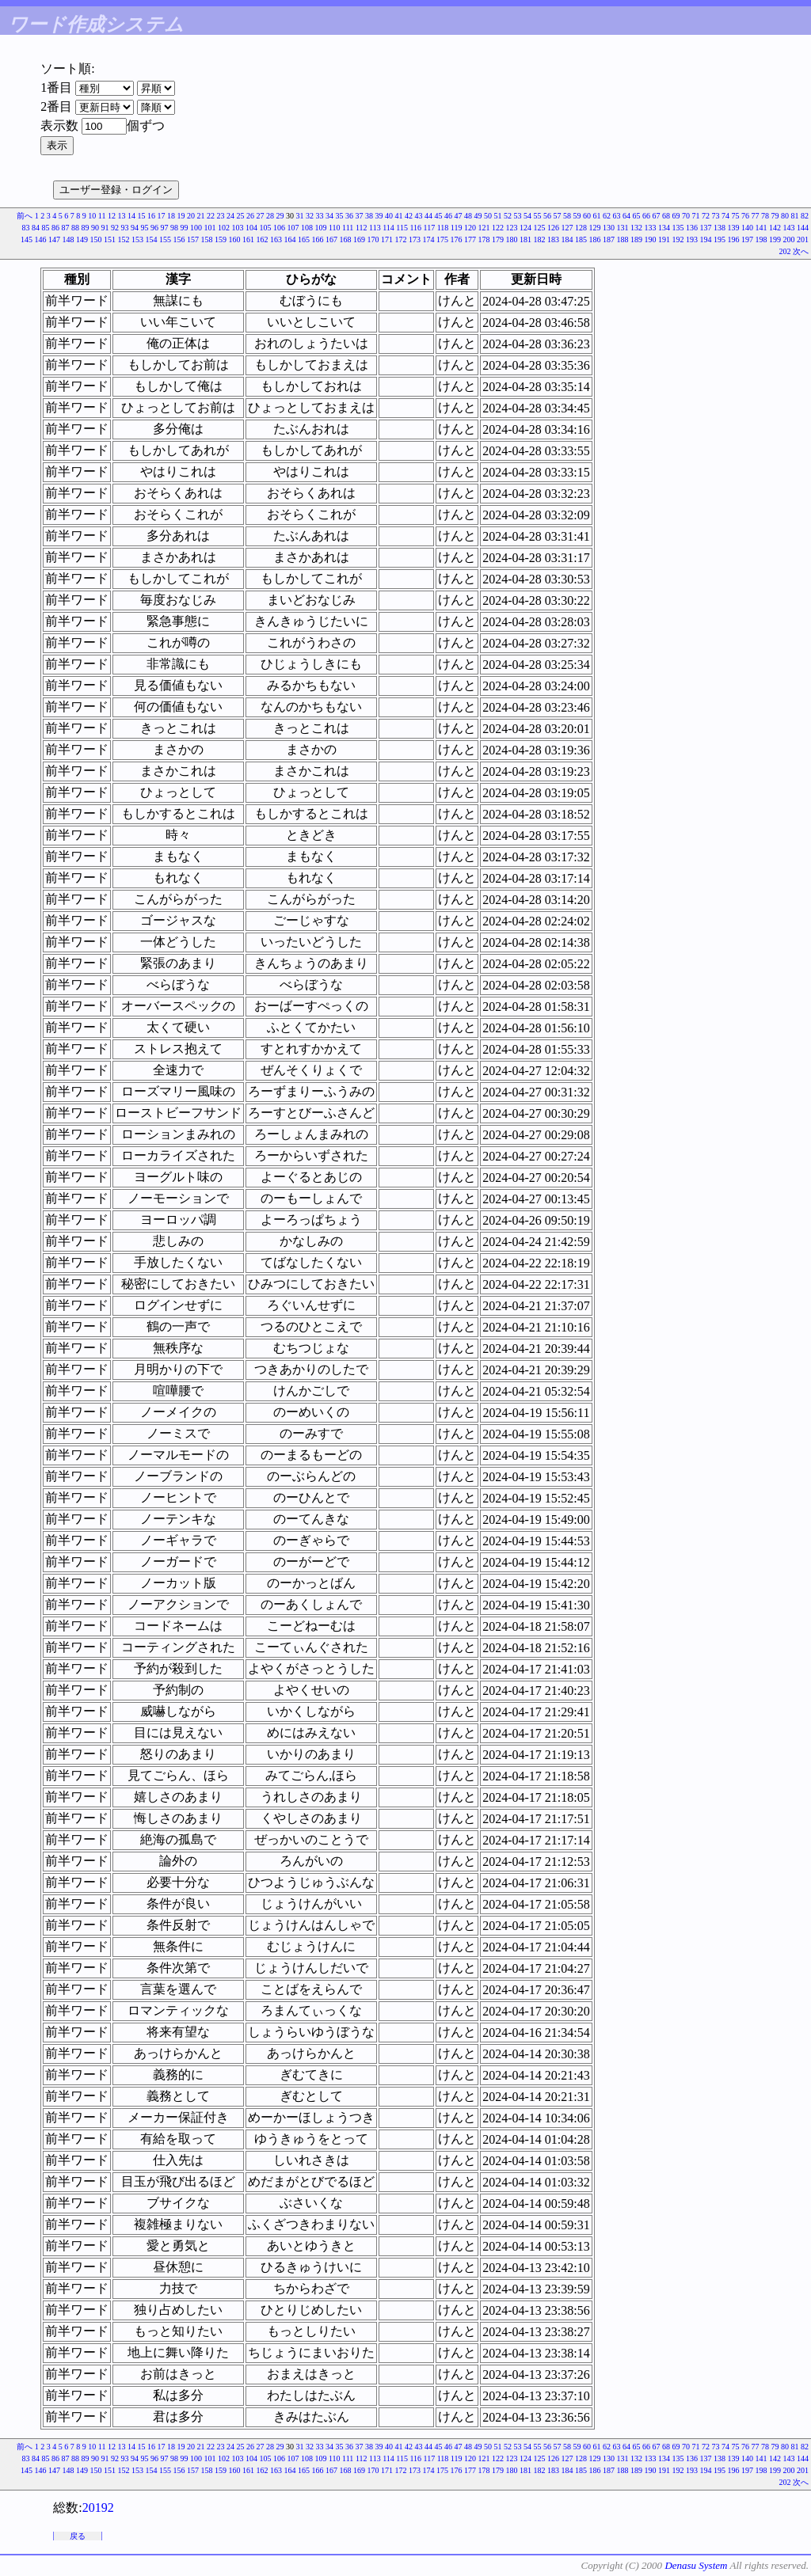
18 (171, 215)
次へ (801, 251)
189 (636, 239)
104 (251, 227)
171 (387, 239)
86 (55, 227)
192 (678, 239)
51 (498, 215)
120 (470, 227)
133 (651, 227)
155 (165, 239)
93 (124, 227)
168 (346, 239)
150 (96, 239)
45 (439, 215)
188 (623, 239)
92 (115, 227)
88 (75, 227)
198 (761, 239)
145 (26, 239)
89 (85, 227)
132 (636, 227)
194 (706, 239)
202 (785, 251)
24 (230, 215)
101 (209, 227)
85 (45, 227)
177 (470, 239)
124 (525, 227)
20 (191, 215)
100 (196, 227)
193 (692, 239)
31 (300, 215)
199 (775, 239)
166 (318, 239)
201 (803, 239)
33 (320, 215)
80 (785, 215)
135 (678, 227)
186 (595, 239)
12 (112, 215)
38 (369, 215)
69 (676, 215)
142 (775, 227)
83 (25, 227)
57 (558, 215)
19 (181, 215)
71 (696, 215)
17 (162, 215)
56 (547, 215)
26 (250, 215)
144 (803, 227)
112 (361, 227)
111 (347, 227)
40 (389, 215)
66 (646, 215)
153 (137, 239)
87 (65, 227)
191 (664, 239)
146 (41, 239)
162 (262, 239)
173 (415, 239)
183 (553, 239)
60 (587, 215)
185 (581, 239)
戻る (78, 2536)
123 (512, 227)
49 (478, 215)
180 (512, 239)
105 (265, 227)
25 (241, 215)
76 (745, 215)
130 (609, 227)
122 (498, 227)
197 (747, 239)
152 (124, 239)
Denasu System (695, 2565)
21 (201, 215)
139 (734, 227)
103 (237, 227)
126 (553, 227)
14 (131, 215)
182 (540, 239)
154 (152, 239)
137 (706, 227)
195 (719, 239)
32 (310, 215)
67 (657, 215)
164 (290, 239)
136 (692, 227)
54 (527, 215)
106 (279, 227)
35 (340, 215)
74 (725, 215)
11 (102, 215)
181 (525, 239)
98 (174, 227)
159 (221, 239)
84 (36, 227)
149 (82, 239)
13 (122, 215)
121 (484, 227)
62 (607, 215)
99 (184, 227)
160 (235, 239)
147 (54, 239)
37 (360, 215)
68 (666, 215)
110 (335, 227)
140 (747, 227)
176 (457, 239)
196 (734, 239)
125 (540, 227)
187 (609, 239)
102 (224, 227)
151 (110, 239)
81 (795, 215)
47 (459, 215)
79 (775, 215)
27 (261, 215)
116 (415, 227)
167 (331, 239)
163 (276, 239)
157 (193, 239)
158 (207, 239)
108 (307, 227)
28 (270, 215)
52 (508, 215)
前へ (24, 215)
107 (293, 227)
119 (457, 227)
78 (765, 215)
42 (409, 215)
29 (280, 215)
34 (329, 215)
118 (443, 227)
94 (135, 227)
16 (151, 215)
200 (789, 239)
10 (92, 215)
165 (304, 239)
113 (375, 227)
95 (144, 227)
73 (716, 215)
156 (179, 239)
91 (105, 227)
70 (686, 215)
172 (401, 239)
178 (484, 239)
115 (402, 227)
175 (442, 239)
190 (651, 239)
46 (448, 215)
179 (498, 239)
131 (623, 227)
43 (419, 215)
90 (95, 227)
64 (626, 215)
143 (789, 227)
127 (567, 227)
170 (373, 239)
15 (142, 215)
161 (248, 239)
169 (359, 239)
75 (736, 215)
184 (567, 239)
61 (597, 215)
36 (349, 215)
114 (388, 227)
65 (637, 215)
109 (320, 227)
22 (211, 215)
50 (488, 215)
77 (756, 215)
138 (719, 227)
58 (567, 215)
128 (581, 227)
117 (430, 227)
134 (664, 227)
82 (805, 215)
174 (429, 239)
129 (595, 227)
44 (428, 215)
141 (761, 227)
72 (706, 215)
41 (399, 215)
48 (468, 215)
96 (154, 227)
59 (577, 215)
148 (68, 239)
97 (164, 227)
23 (221, 215)
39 (379, 215)
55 (538, 215)
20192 (98, 2507)
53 (518, 215)
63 (617, 215)
